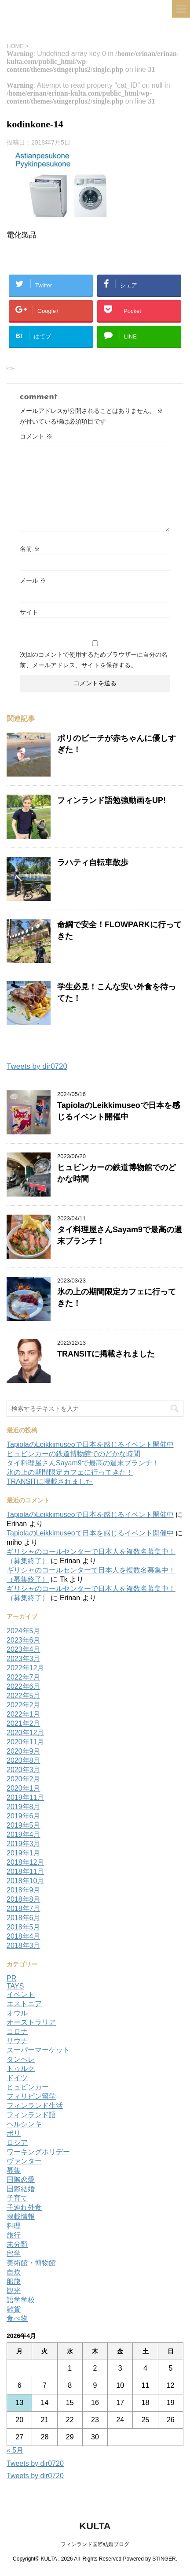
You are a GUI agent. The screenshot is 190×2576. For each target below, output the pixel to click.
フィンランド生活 (35, 2105)
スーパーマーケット (38, 2050)
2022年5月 (23, 1695)
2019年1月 (23, 1853)
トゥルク (21, 2068)
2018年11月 (25, 1871)
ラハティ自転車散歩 (92, 862)
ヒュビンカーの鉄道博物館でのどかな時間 (73, 1453)
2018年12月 (25, 1862)
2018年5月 (23, 1927)
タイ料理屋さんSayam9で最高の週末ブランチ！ (83, 1463)
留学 (14, 2253)
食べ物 (17, 2318)
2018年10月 (25, 1881)
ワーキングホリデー (38, 2152)
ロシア (17, 2142)
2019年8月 (23, 1806)
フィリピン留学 (31, 2096)
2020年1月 (23, 1788)
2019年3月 (23, 1843)
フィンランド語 (31, 2115)
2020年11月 (25, 1742)
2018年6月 (23, 1918)
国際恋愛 (21, 2179)
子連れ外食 (24, 2207)
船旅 (14, 2281)
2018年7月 (23, 1908)
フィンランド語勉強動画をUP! (111, 800)
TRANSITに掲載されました (106, 1353)
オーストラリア (31, 2022)
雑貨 (14, 2309)
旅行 (14, 2235)
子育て (17, 2198)
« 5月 (15, 2450)
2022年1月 (23, 1714)
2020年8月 (23, 1760)
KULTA (94, 2525)
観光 (14, 2290)
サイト (29, 612)
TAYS (15, 1986)
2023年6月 (23, 1640)
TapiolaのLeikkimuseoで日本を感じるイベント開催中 (90, 1444)
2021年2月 (23, 1723)
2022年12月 (25, 1668)
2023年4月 (23, 1649)
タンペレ (21, 2059)
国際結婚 (21, 2189)
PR (11, 1978)
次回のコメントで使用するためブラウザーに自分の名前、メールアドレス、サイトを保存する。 (94, 660)
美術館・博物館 (31, 2263)
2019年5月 (23, 1825)
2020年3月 (23, 1769)
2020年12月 (25, 1732)
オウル (17, 2013)
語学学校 (21, 2300)
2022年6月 (23, 1686)
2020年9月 (23, 1751)
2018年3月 (23, 1945)
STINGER (163, 2559)
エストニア (24, 2003)
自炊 (14, 2272)
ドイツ (17, 2078)
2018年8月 (23, 1899)
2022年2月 (23, 1705)
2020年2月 (23, 1779)
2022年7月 (23, 1677)
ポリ (14, 2133)
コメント (36, 436)
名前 (30, 548)
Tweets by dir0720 (37, 1066)
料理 (14, 2226)
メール (33, 580)
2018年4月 (23, 1936)
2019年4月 (23, 1834)
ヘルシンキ (24, 2124)
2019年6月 (23, 1816)
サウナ (17, 2040)
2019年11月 (25, 1797)
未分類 (17, 2244)
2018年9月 (23, 1890)
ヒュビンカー (28, 2087)
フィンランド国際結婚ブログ (95, 2544)
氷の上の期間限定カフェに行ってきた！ (70, 1472)
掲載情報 (21, 2216)
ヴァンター (24, 2161)
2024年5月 (23, 1631)
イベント (21, 1994)
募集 (14, 2170)
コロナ (17, 2031)
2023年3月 (23, 1658)
